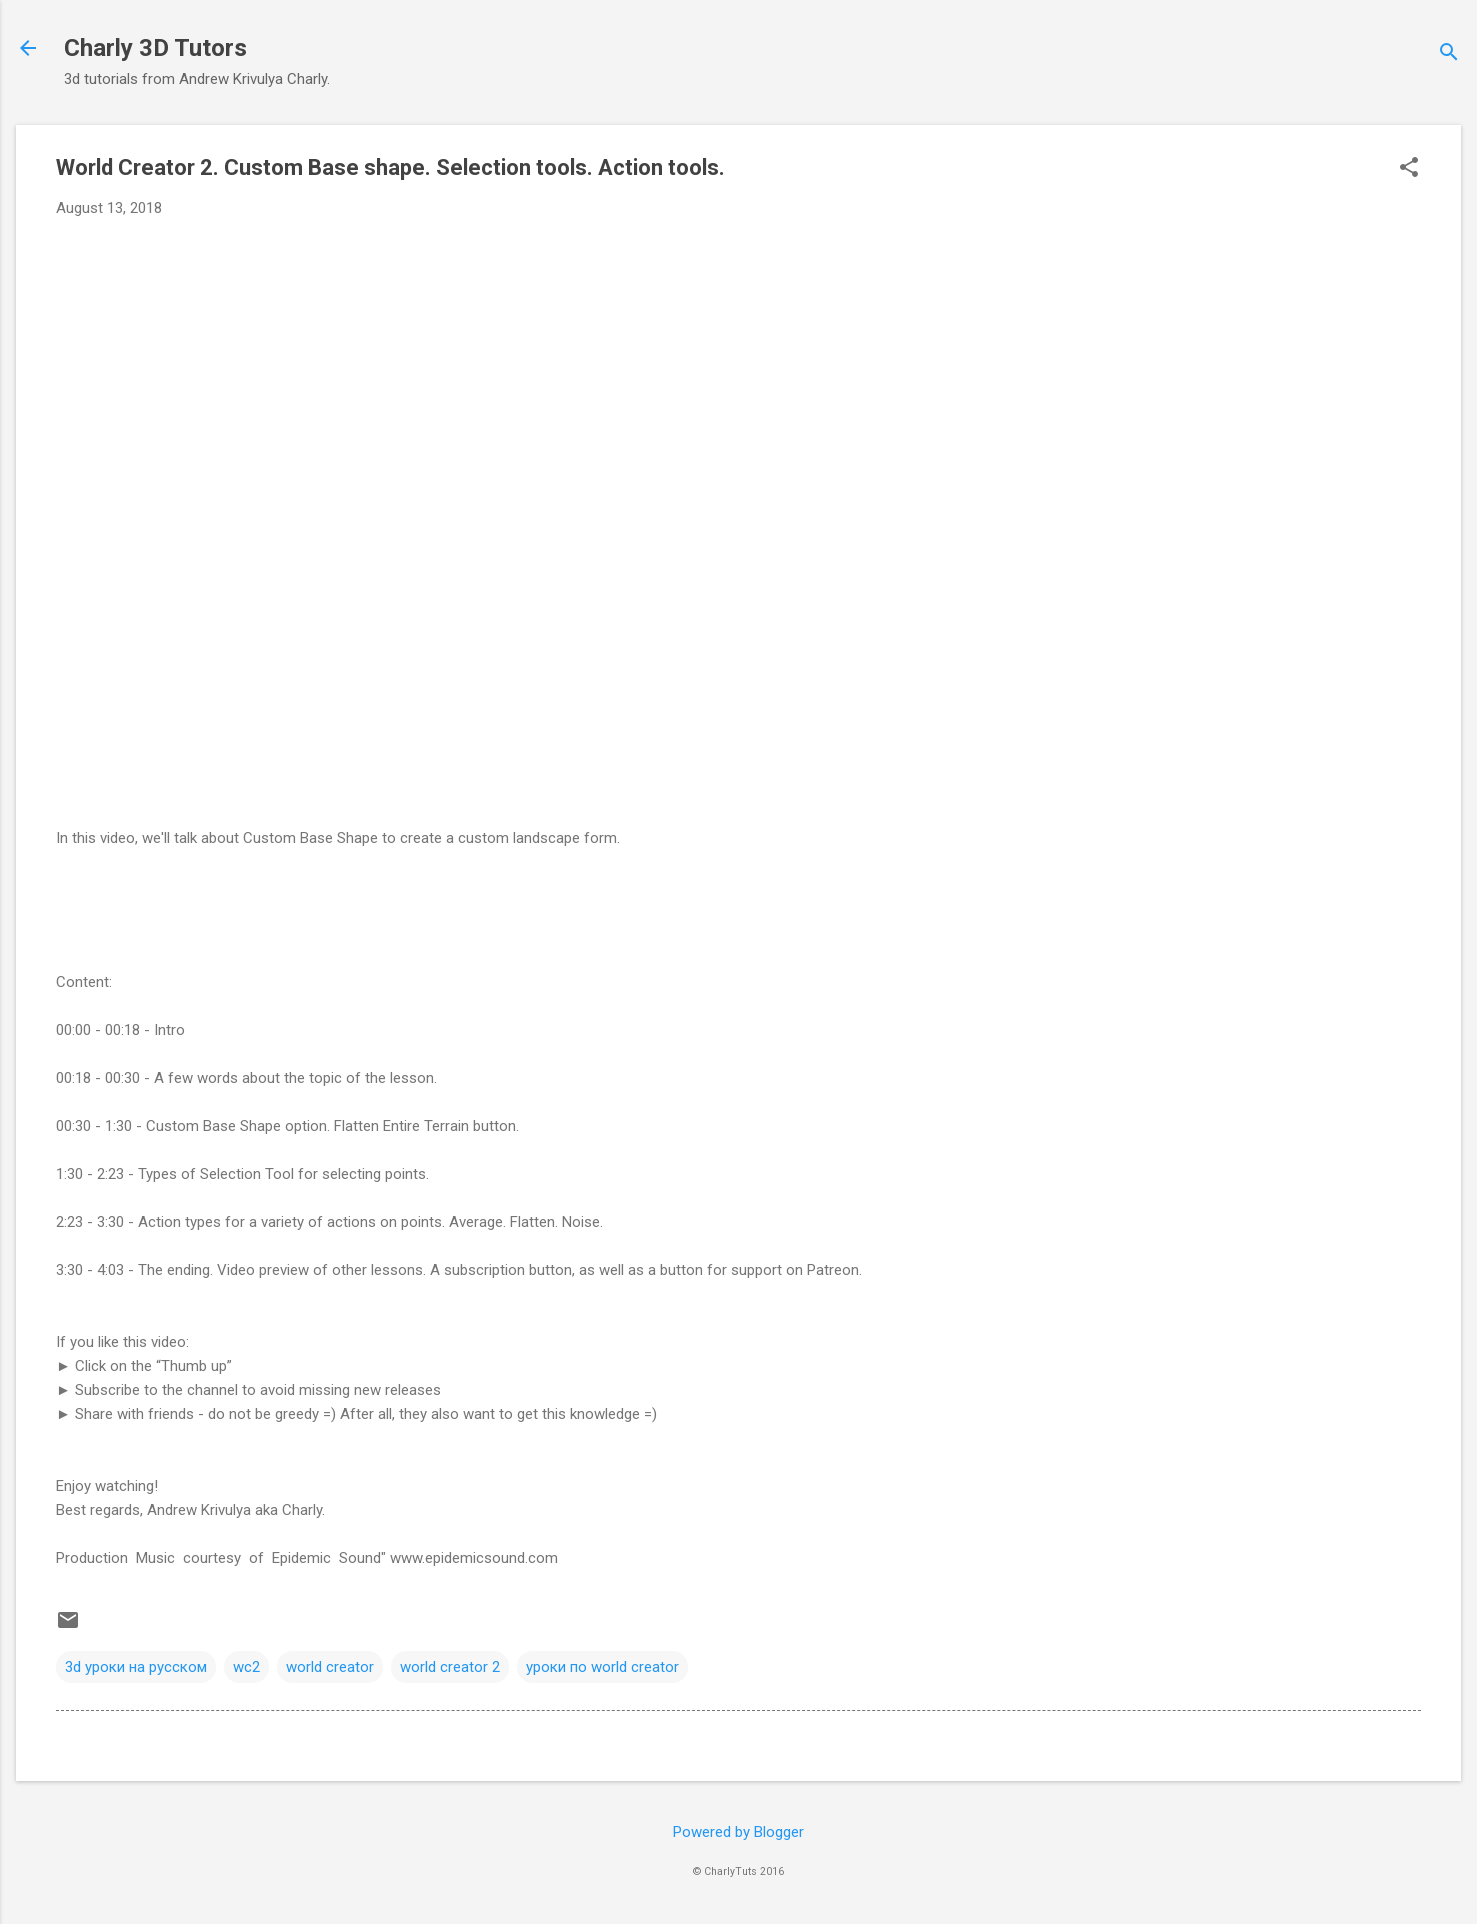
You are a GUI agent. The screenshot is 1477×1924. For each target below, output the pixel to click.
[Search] (1449, 54)
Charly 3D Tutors (155, 48)
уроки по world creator (602, 1667)
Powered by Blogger (738, 1832)
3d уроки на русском (136, 1667)
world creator (330, 1667)
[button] (1409, 169)
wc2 (246, 1667)
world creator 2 (450, 1667)
